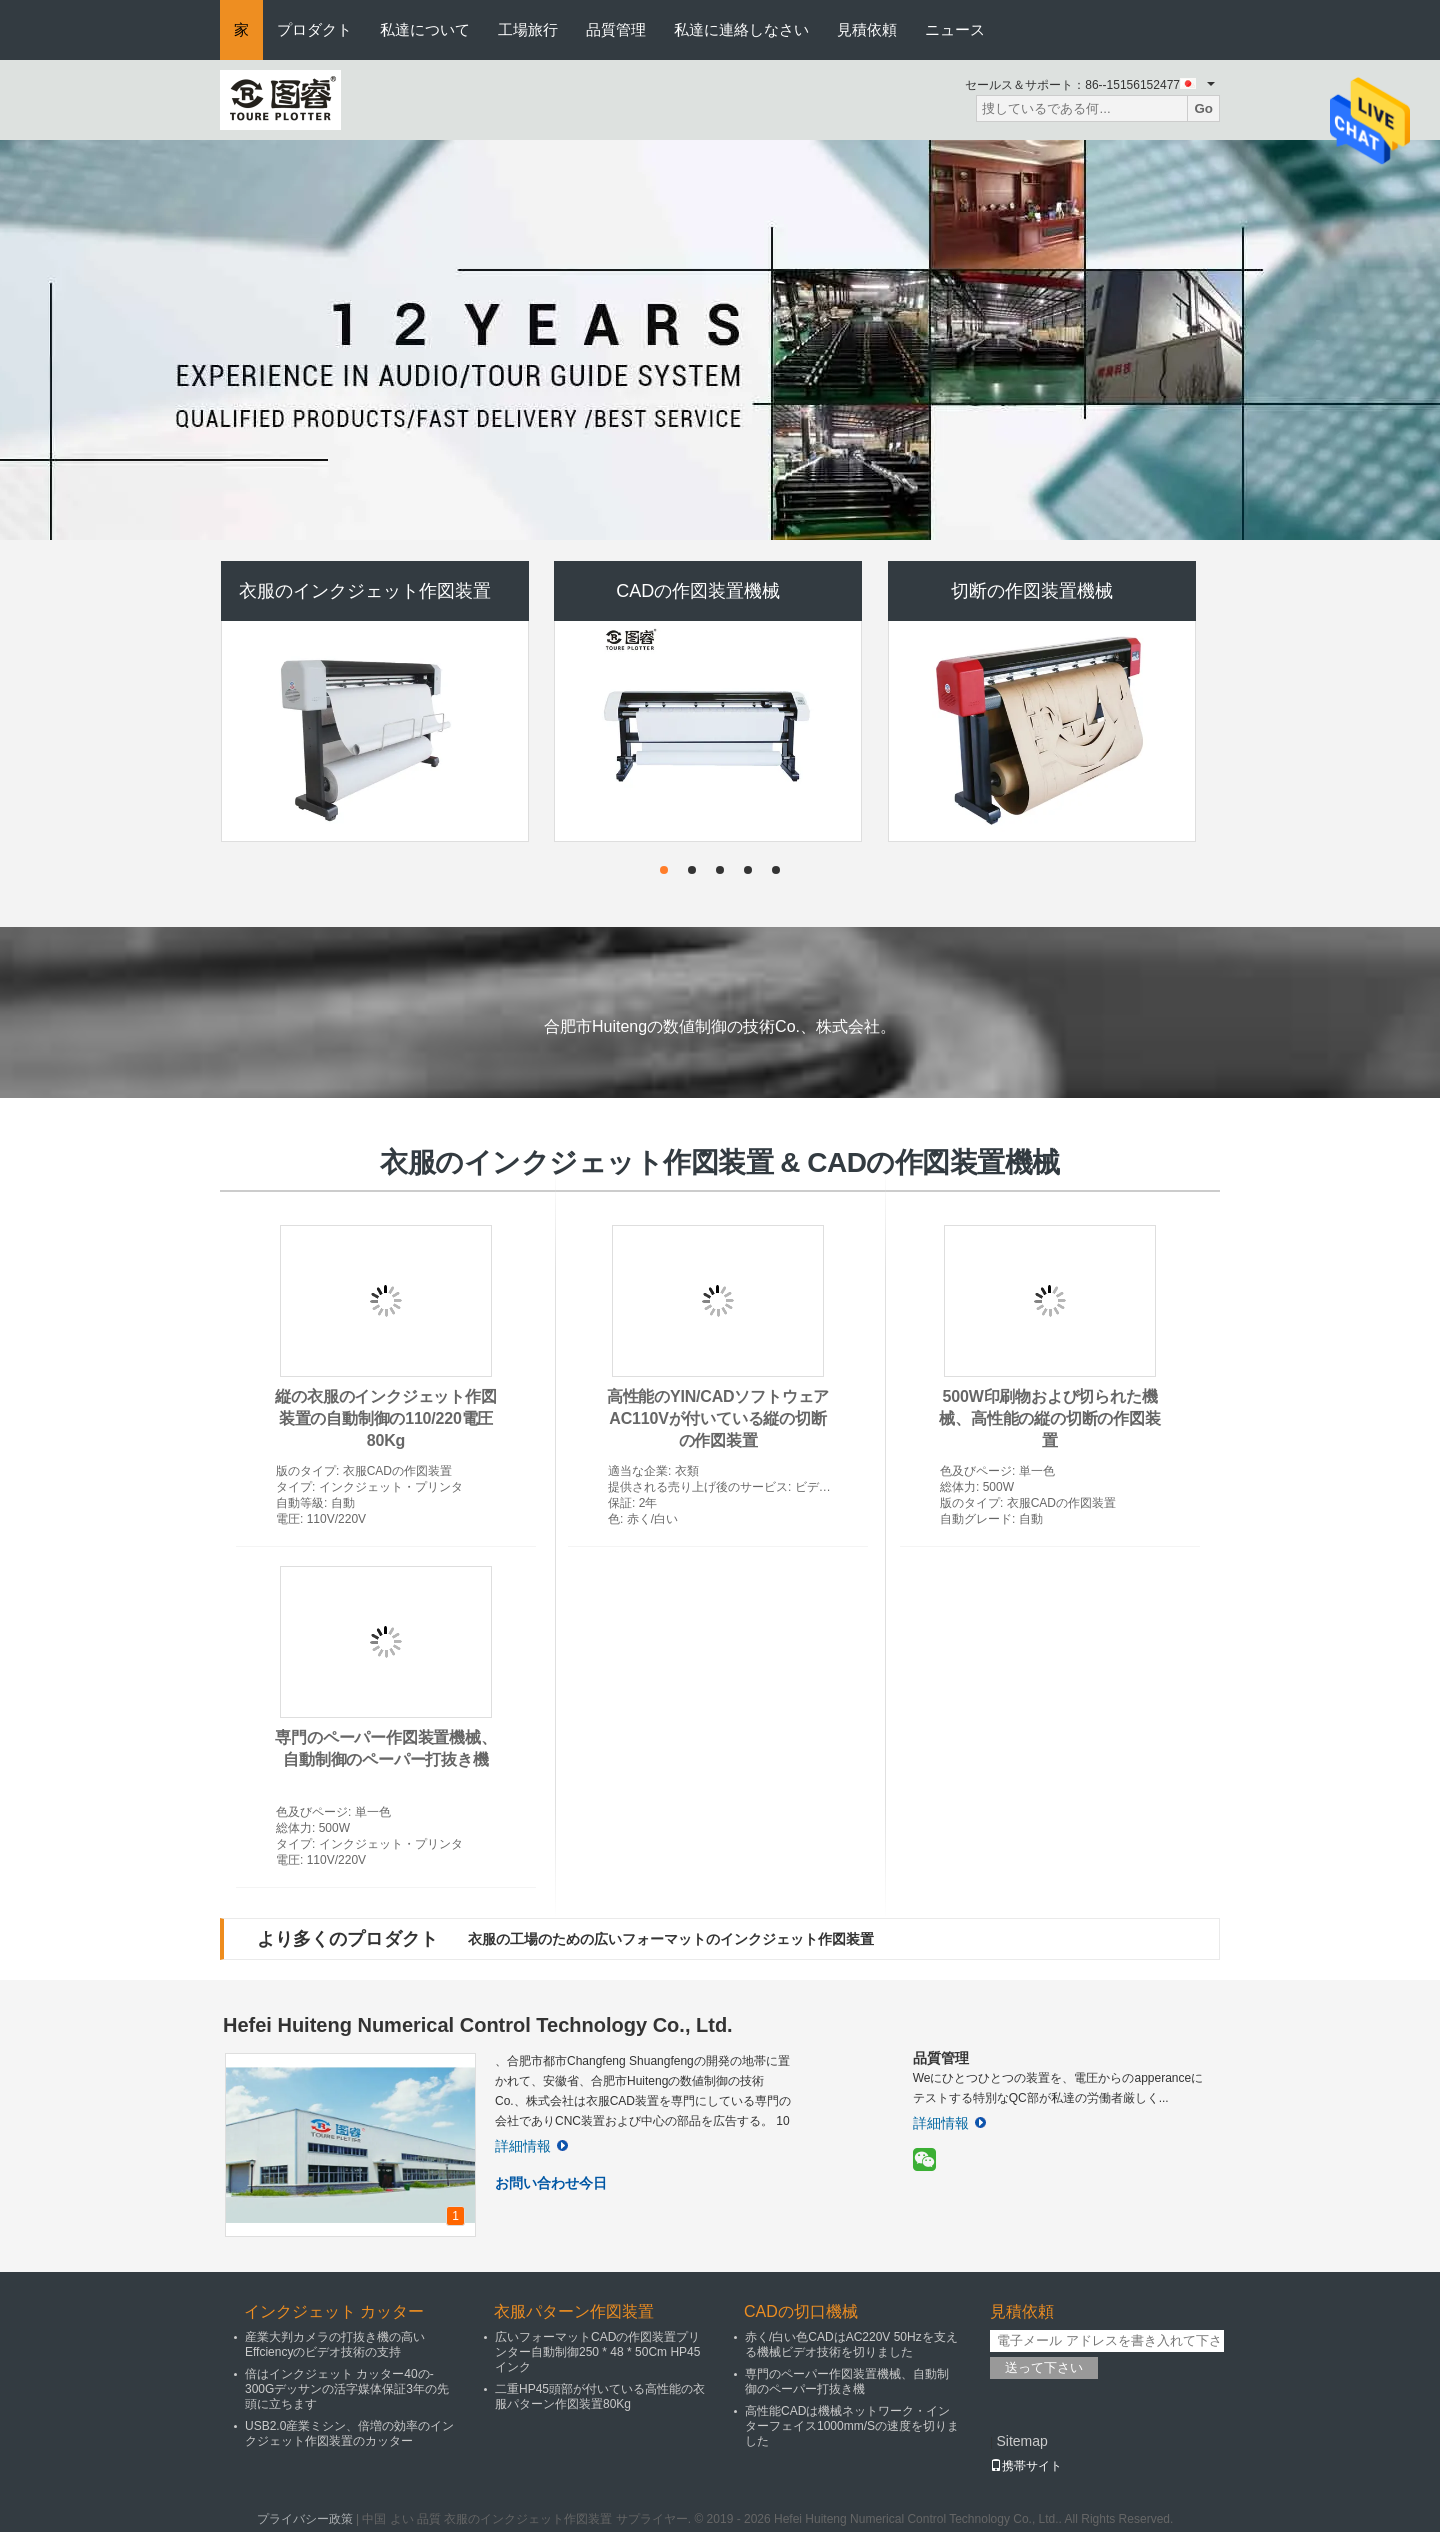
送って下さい (1044, 2367)
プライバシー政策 (305, 2519)
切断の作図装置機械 (1032, 591)
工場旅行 (528, 29)
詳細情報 (531, 2146)
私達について (425, 29)
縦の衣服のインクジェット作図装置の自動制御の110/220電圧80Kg (385, 1418)
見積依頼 (867, 29)
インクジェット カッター (334, 2311)
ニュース (955, 29)
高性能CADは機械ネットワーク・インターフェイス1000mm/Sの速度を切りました (852, 2426)
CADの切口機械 (801, 2311)
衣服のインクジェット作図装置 (365, 591)
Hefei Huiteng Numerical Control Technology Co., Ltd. (478, 2025)
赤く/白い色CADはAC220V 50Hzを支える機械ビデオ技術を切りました (851, 2344)
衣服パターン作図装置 (574, 2311)
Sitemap (1021, 2441)
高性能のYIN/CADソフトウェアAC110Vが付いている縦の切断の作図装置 (718, 1418)
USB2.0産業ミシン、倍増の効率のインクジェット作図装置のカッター (349, 2433)
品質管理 (616, 29)
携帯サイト (1026, 2466)
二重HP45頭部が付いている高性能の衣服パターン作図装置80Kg (600, 2396)
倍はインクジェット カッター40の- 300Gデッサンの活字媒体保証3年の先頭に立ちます (347, 2389)
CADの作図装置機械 (698, 591)
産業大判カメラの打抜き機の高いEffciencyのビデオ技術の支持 (335, 2344)
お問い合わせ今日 (551, 2183)
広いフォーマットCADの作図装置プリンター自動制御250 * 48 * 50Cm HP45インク (597, 2352)
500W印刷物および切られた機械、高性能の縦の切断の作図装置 (1049, 1418)
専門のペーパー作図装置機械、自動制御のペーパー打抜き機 (847, 2381)
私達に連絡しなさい (741, 29)
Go (1203, 108)
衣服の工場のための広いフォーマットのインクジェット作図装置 (671, 1939)
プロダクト (314, 29)
